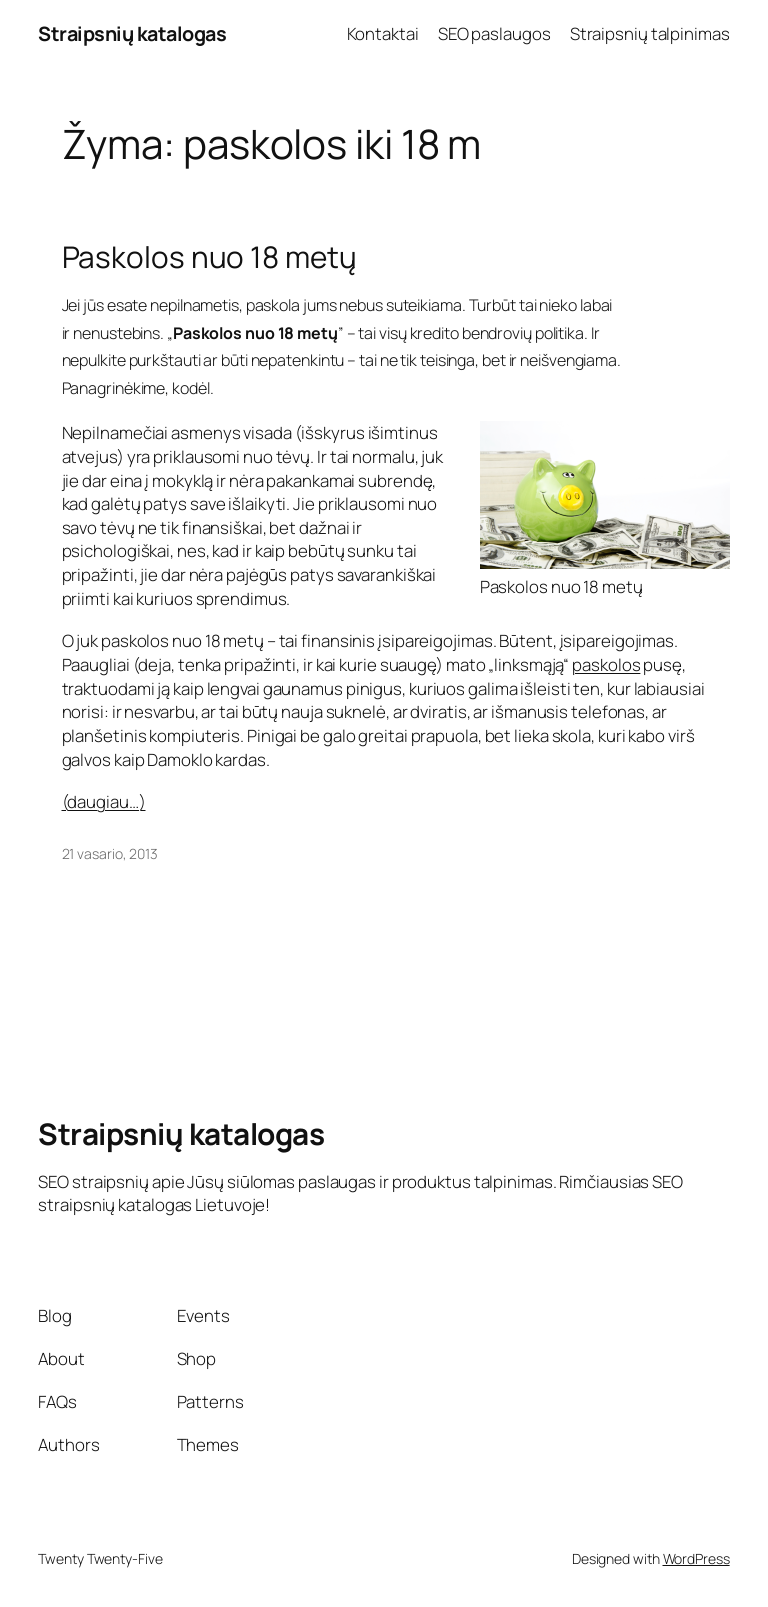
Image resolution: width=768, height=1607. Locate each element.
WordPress (696, 1558)
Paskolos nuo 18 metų (209, 256)
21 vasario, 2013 (110, 853)
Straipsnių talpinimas (650, 33)
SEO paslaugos (494, 33)
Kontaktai (383, 33)
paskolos (606, 664)
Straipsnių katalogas (132, 33)
